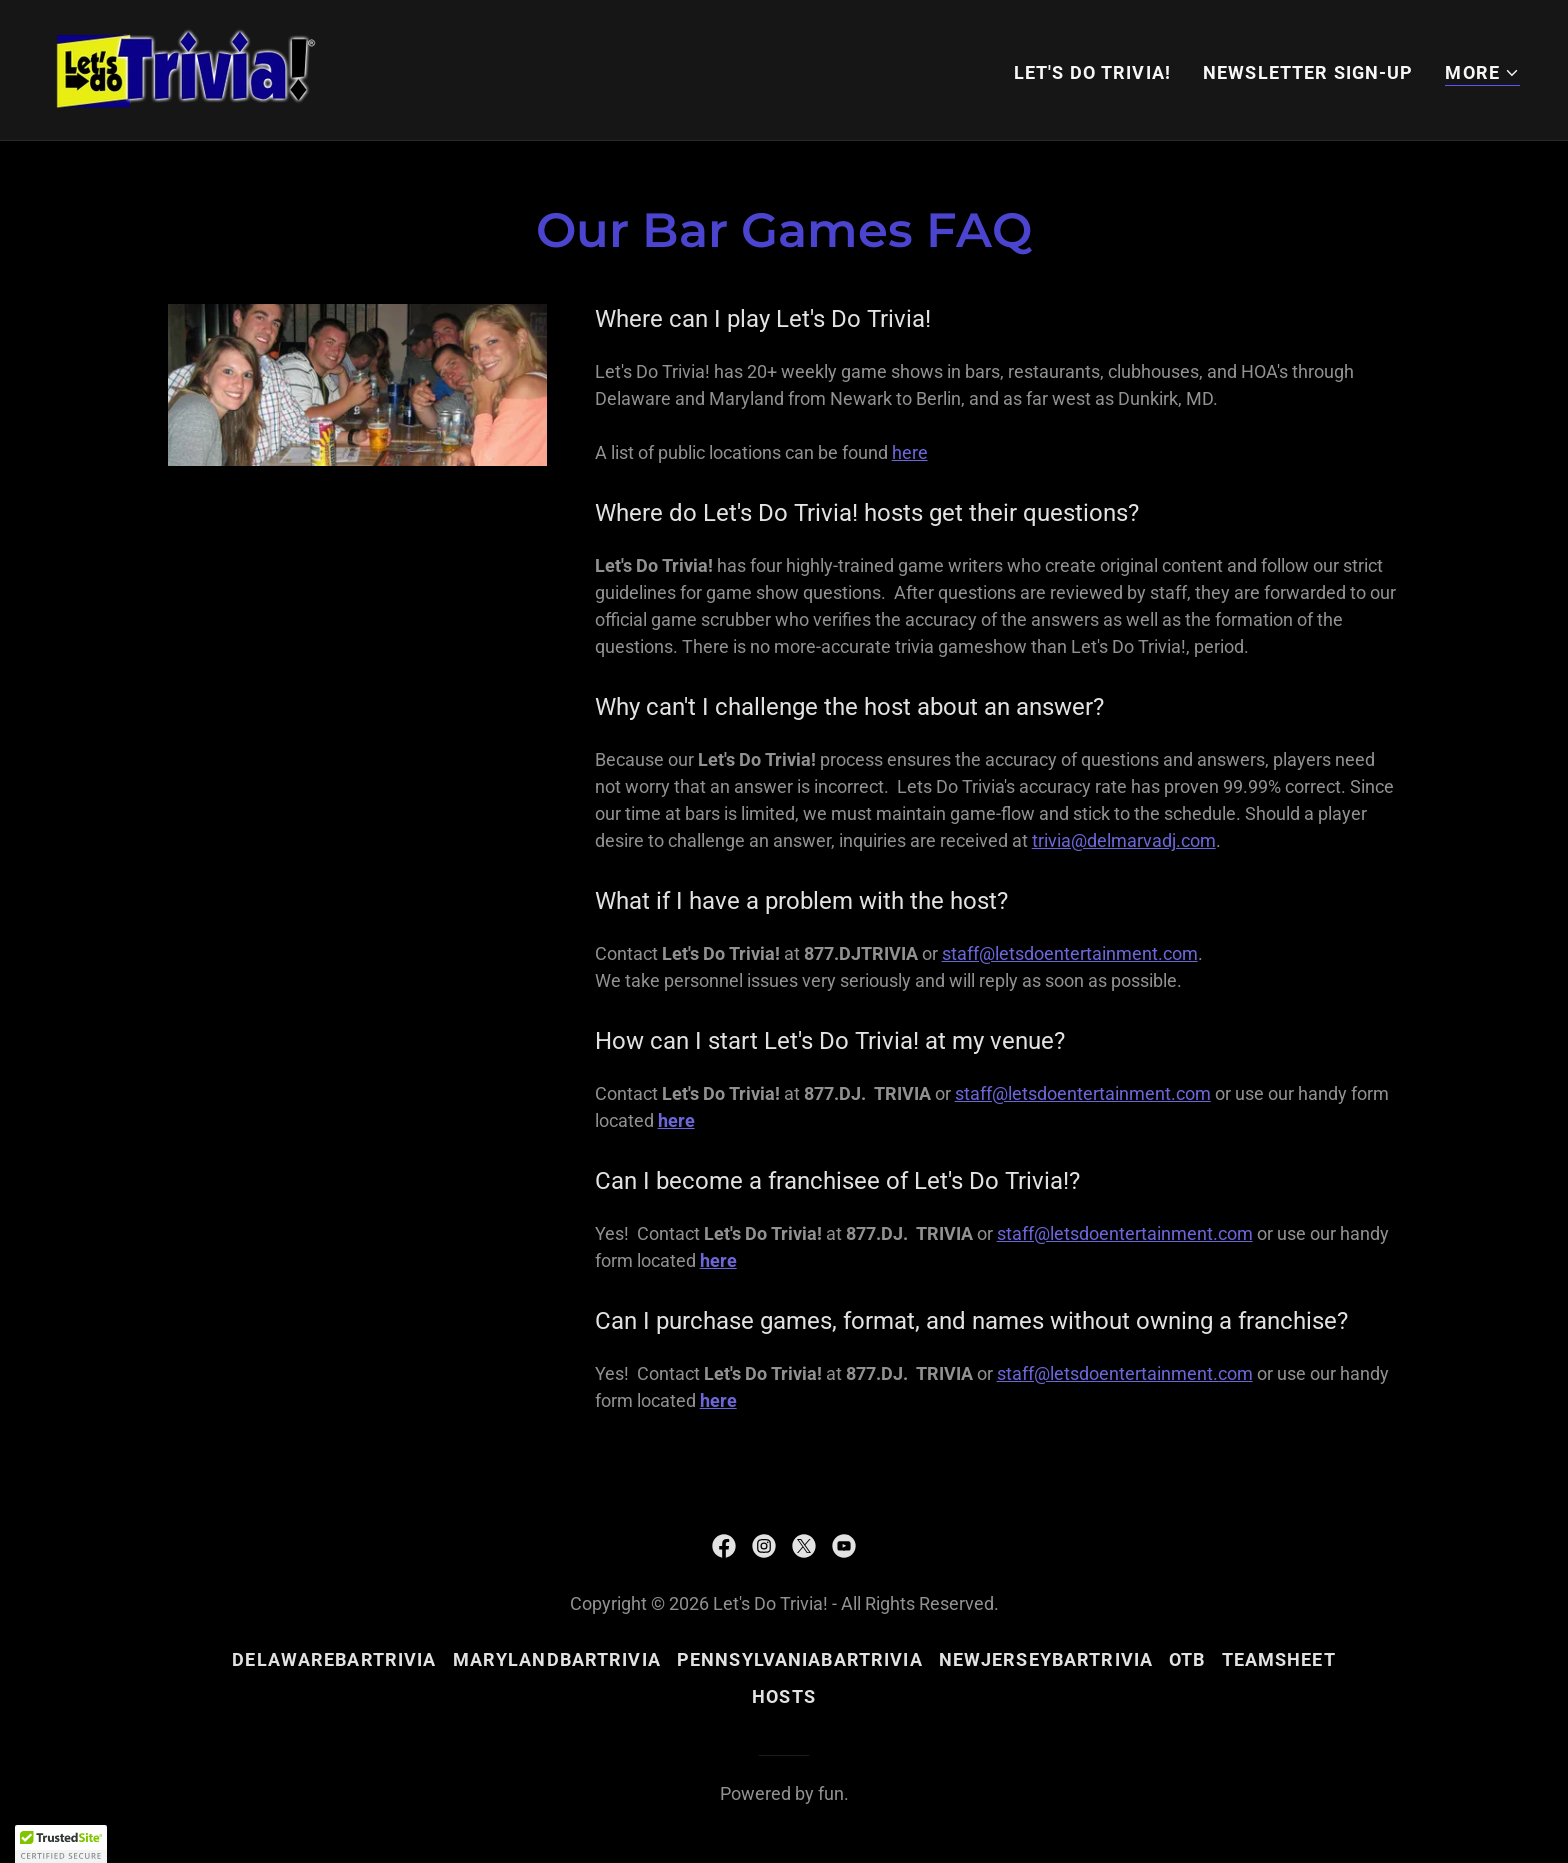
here (910, 452)
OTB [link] (1187, 1659)
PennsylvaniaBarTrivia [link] (800, 1659)
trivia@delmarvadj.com (1124, 840)
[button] (1482, 73)
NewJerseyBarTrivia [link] (1046, 1659)
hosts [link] (784, 1696)
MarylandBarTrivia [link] (557, 1659)
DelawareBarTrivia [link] (334, 1659)
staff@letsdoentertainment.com (1070, 953)
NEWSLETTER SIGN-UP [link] (1308, 72)
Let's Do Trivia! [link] (1092, 72)
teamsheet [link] (1279, 1659)
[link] (186, 68)
